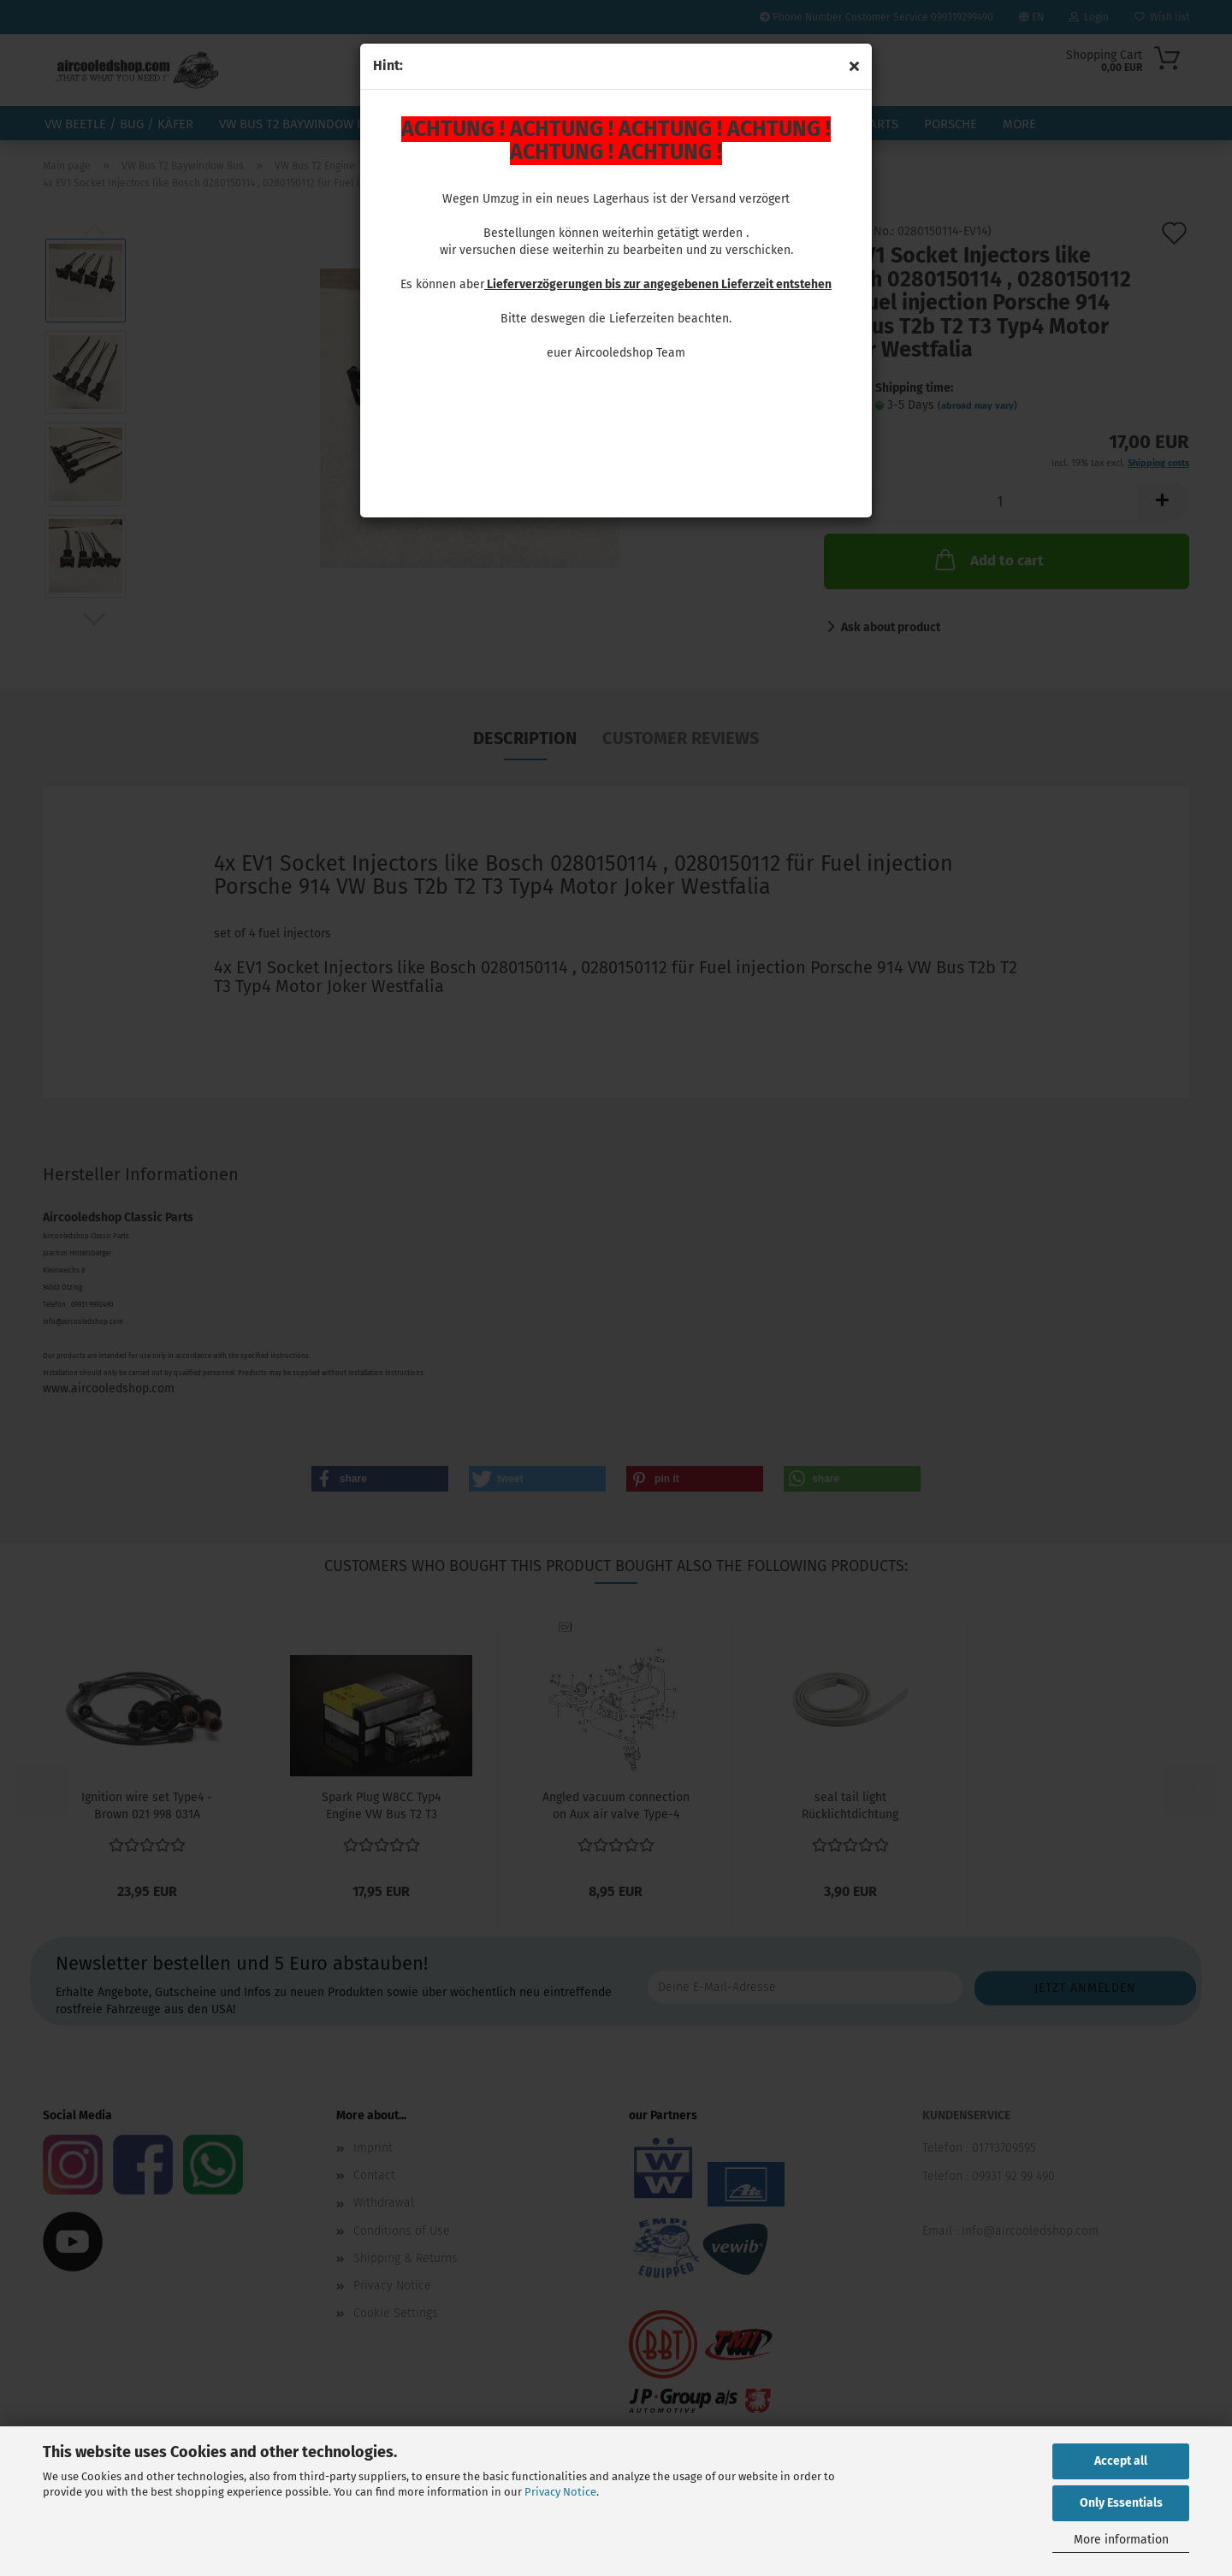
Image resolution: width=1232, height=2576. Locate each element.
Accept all (1120, 2461)
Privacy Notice (560, 2491)
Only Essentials (1121, 2503)
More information (1121, 2539)
